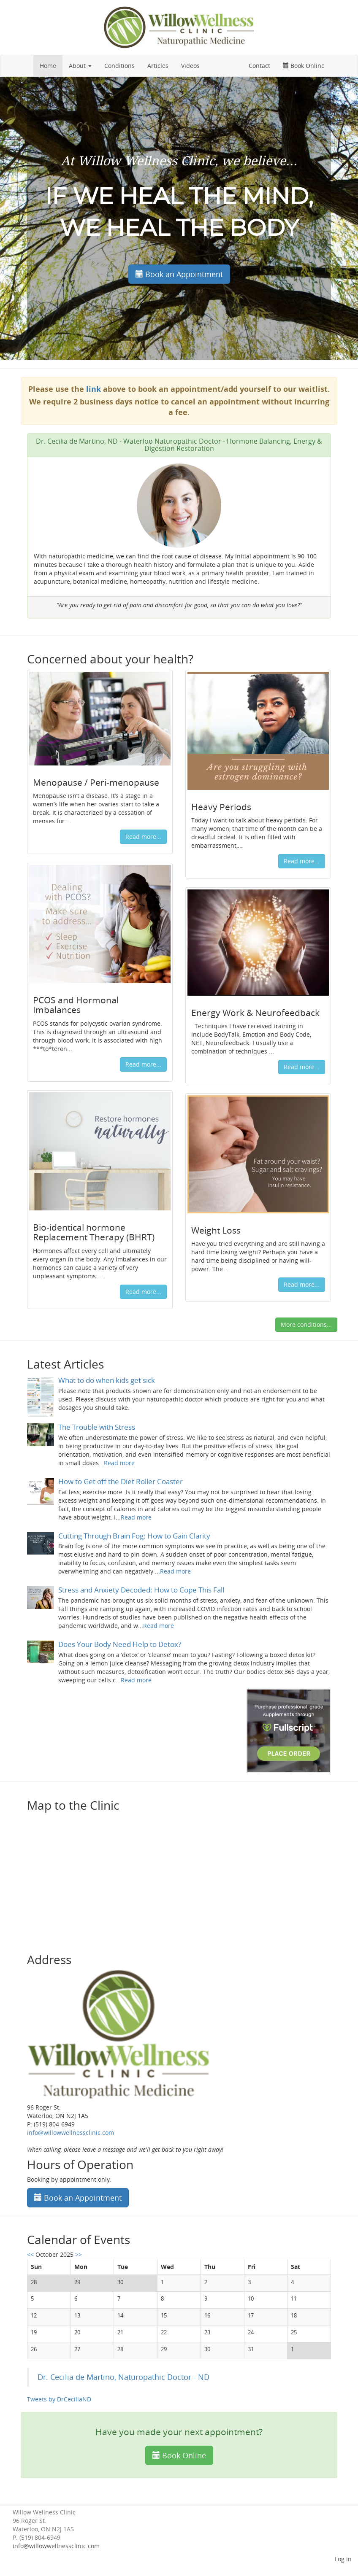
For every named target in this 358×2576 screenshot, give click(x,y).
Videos (190, 66)
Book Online (304, 66)
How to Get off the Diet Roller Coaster (120, 1481)
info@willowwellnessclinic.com (56, 2546)
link (93, 389)
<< (31, 2254)
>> (78, 2254)
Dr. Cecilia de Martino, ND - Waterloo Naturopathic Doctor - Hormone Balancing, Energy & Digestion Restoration (179, 445)
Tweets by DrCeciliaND (59, 2399)
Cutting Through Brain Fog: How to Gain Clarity (134, 1536)
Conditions (119, 66)
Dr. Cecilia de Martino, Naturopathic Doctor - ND (123, 2377)
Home (48, 66)
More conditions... (306, 1324)
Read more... (143, 837)
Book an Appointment (179, 274)
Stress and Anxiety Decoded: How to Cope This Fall (141, 1590)
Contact (259, 66)
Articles (157, 66)
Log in (343, 2559)
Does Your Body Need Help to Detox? (119, 1644)
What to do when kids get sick (106, 1380)
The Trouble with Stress (96, 1427)
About (80, 66)
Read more (119, 1463)
